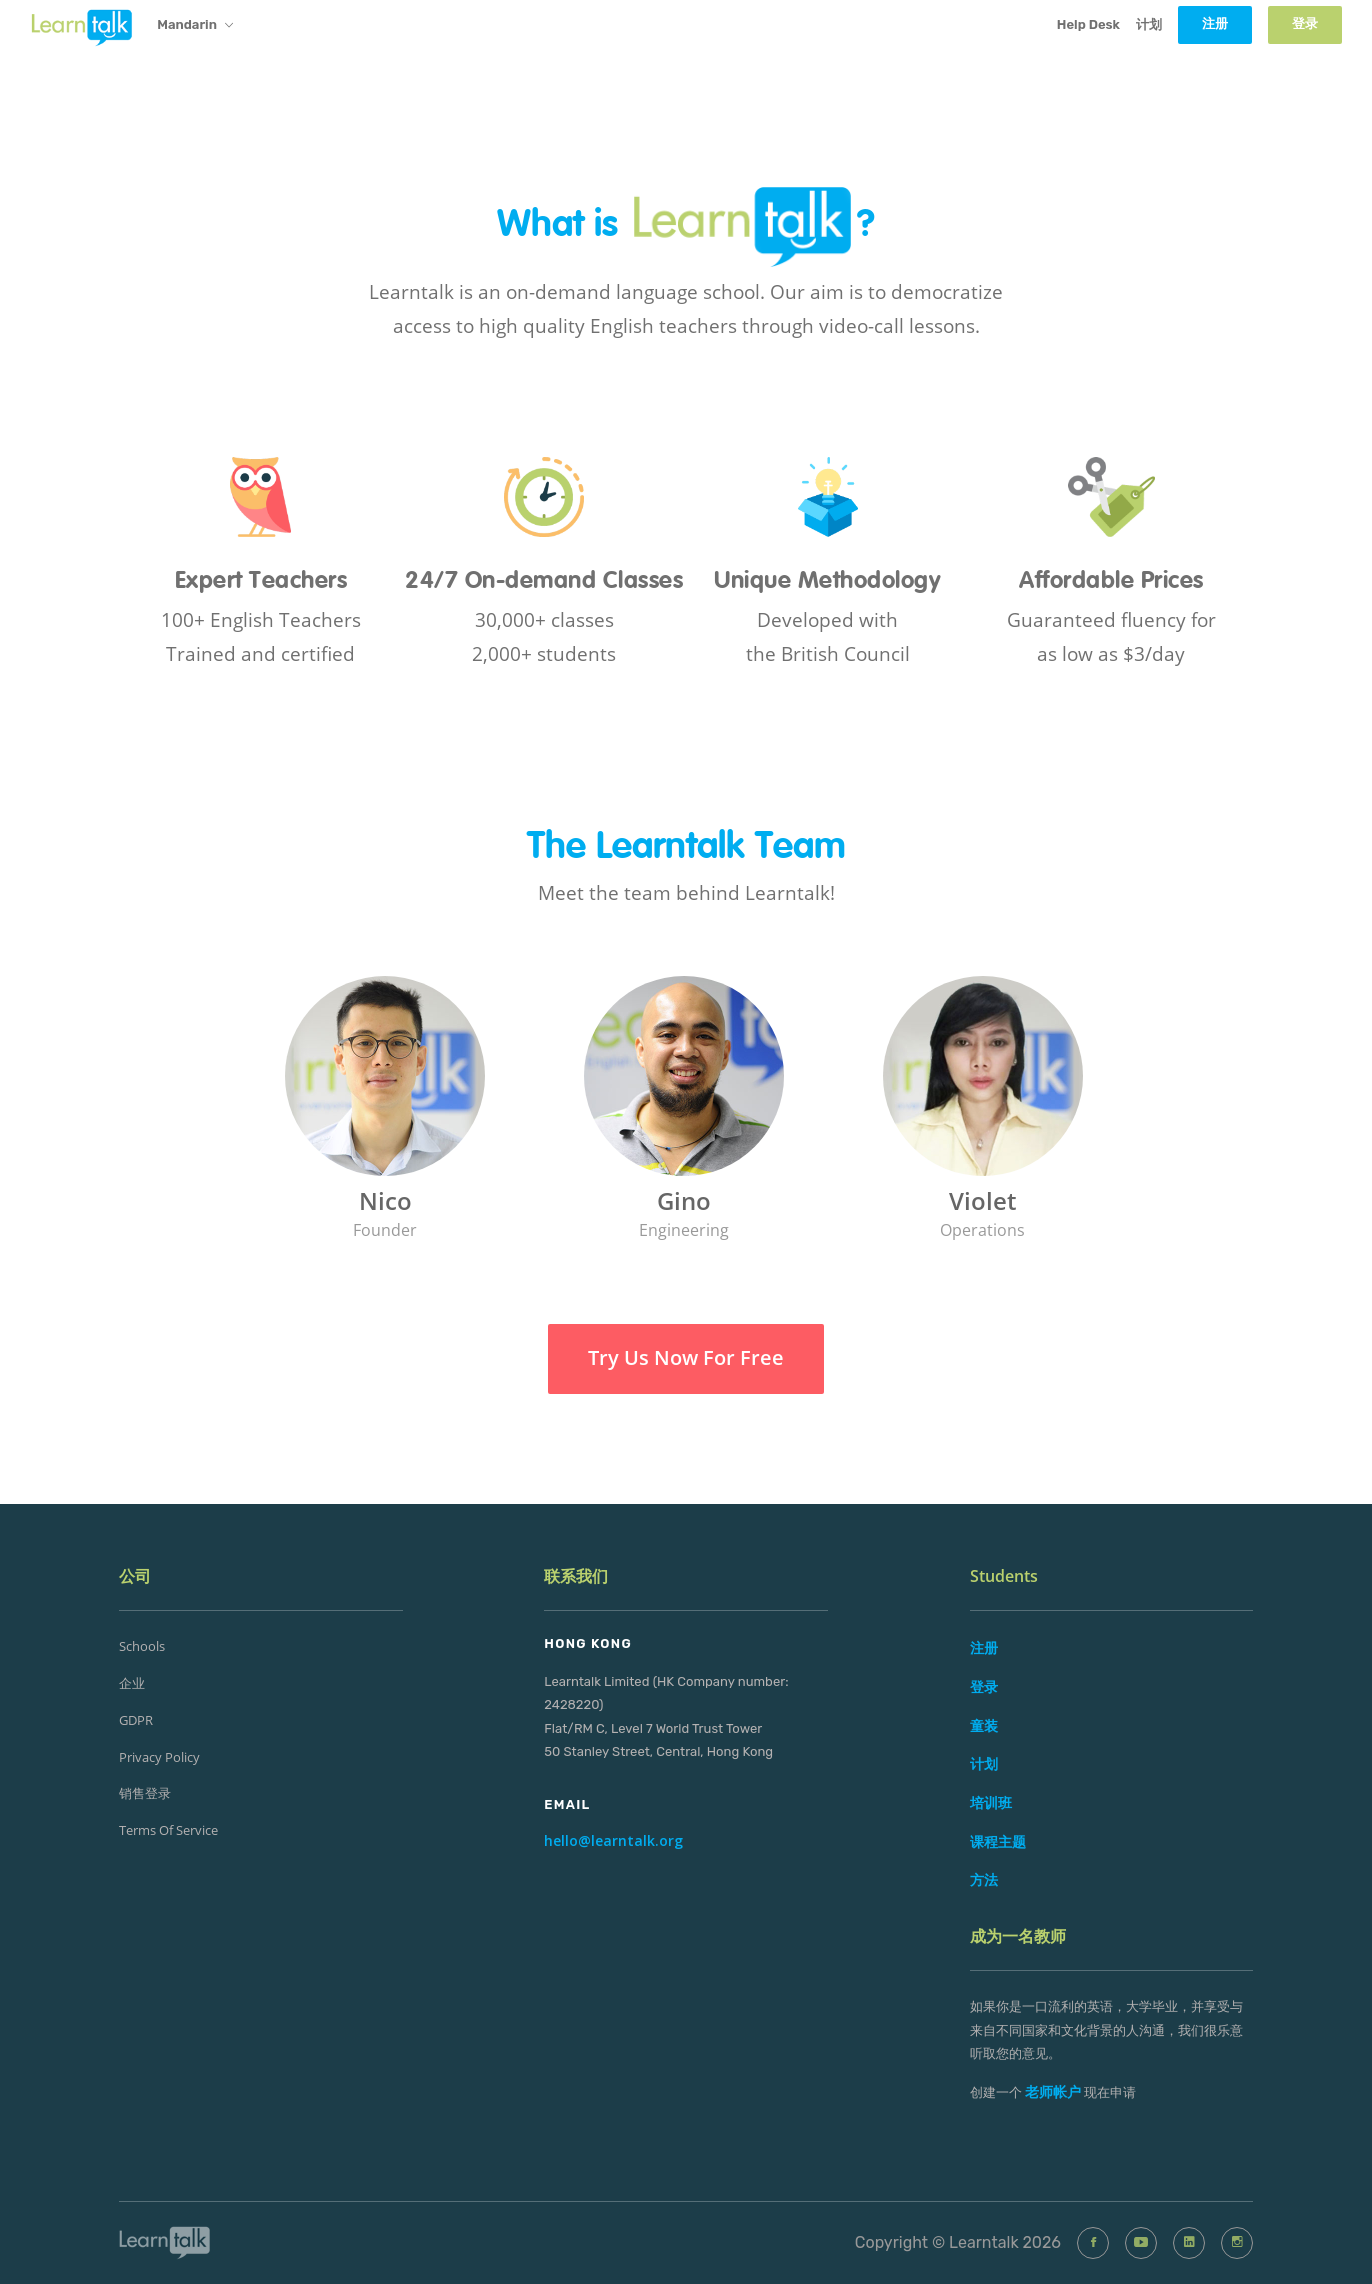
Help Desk (1088, 24)
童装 (984, 1725)
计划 (1149, 24)
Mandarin (195, 26)
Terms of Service (168, 1830)
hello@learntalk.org (613, 1840)
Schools (142, 1646)
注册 (984, 1647)
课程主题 (998, 1841)
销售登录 (145, 1793)
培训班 (991, 1802)
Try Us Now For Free (686, 1357)
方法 (984, 1879)
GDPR (136, 1720)
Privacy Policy (159, 1757)
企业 (132, 1683)
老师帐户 (1053, 2091)
